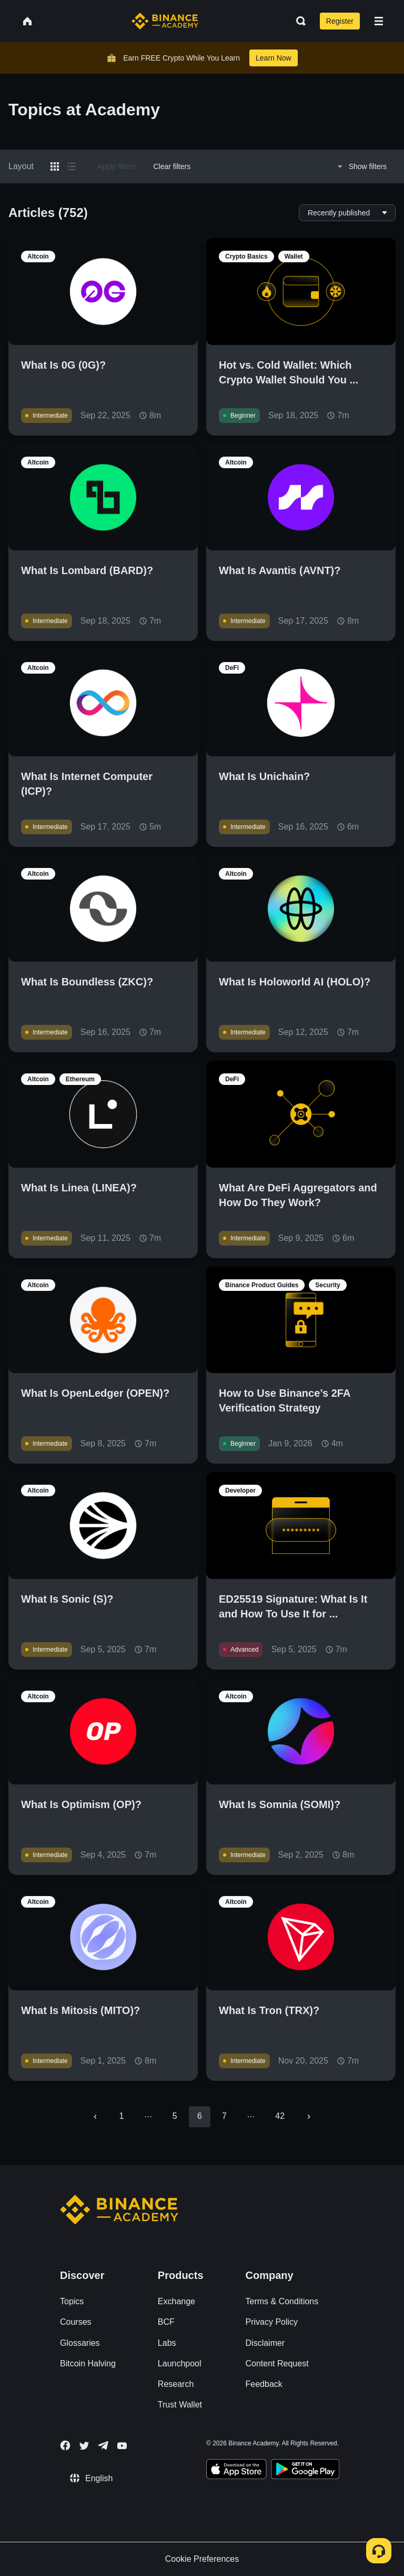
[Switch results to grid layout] (54, 166)
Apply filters (116, 166)
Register (340, 21)
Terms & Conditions (282, 2301)
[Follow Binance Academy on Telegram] (103, 2445)
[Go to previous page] (95, 2116)
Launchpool (179, 2363)
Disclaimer (265, 2342)
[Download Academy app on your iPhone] (236, 2470)
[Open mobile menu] (378, 21)
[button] (378, 21)
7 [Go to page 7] (224, 2115)
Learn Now (273, 58)
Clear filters (171, 166)
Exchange (176, 2301)
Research (176, 2384)
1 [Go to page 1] (121, 2115)
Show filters (361, 166)
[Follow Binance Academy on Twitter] (84, 2446)
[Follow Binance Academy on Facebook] (65, 2445)
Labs (167, 2342)
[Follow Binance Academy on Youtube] (122, 2445)
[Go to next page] (308, 2116)
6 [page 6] (199, 2115)
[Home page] (165, 21)
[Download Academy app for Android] (305, 2470)
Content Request (277, 2363)
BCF (166, 2321)
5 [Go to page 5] (175, 2115)
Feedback (264, 2384)
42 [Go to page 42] (280, 2115)
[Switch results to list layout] (71, 166)
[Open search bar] (297, 21)
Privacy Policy (272, 2321)
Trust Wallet (180, 2404)
